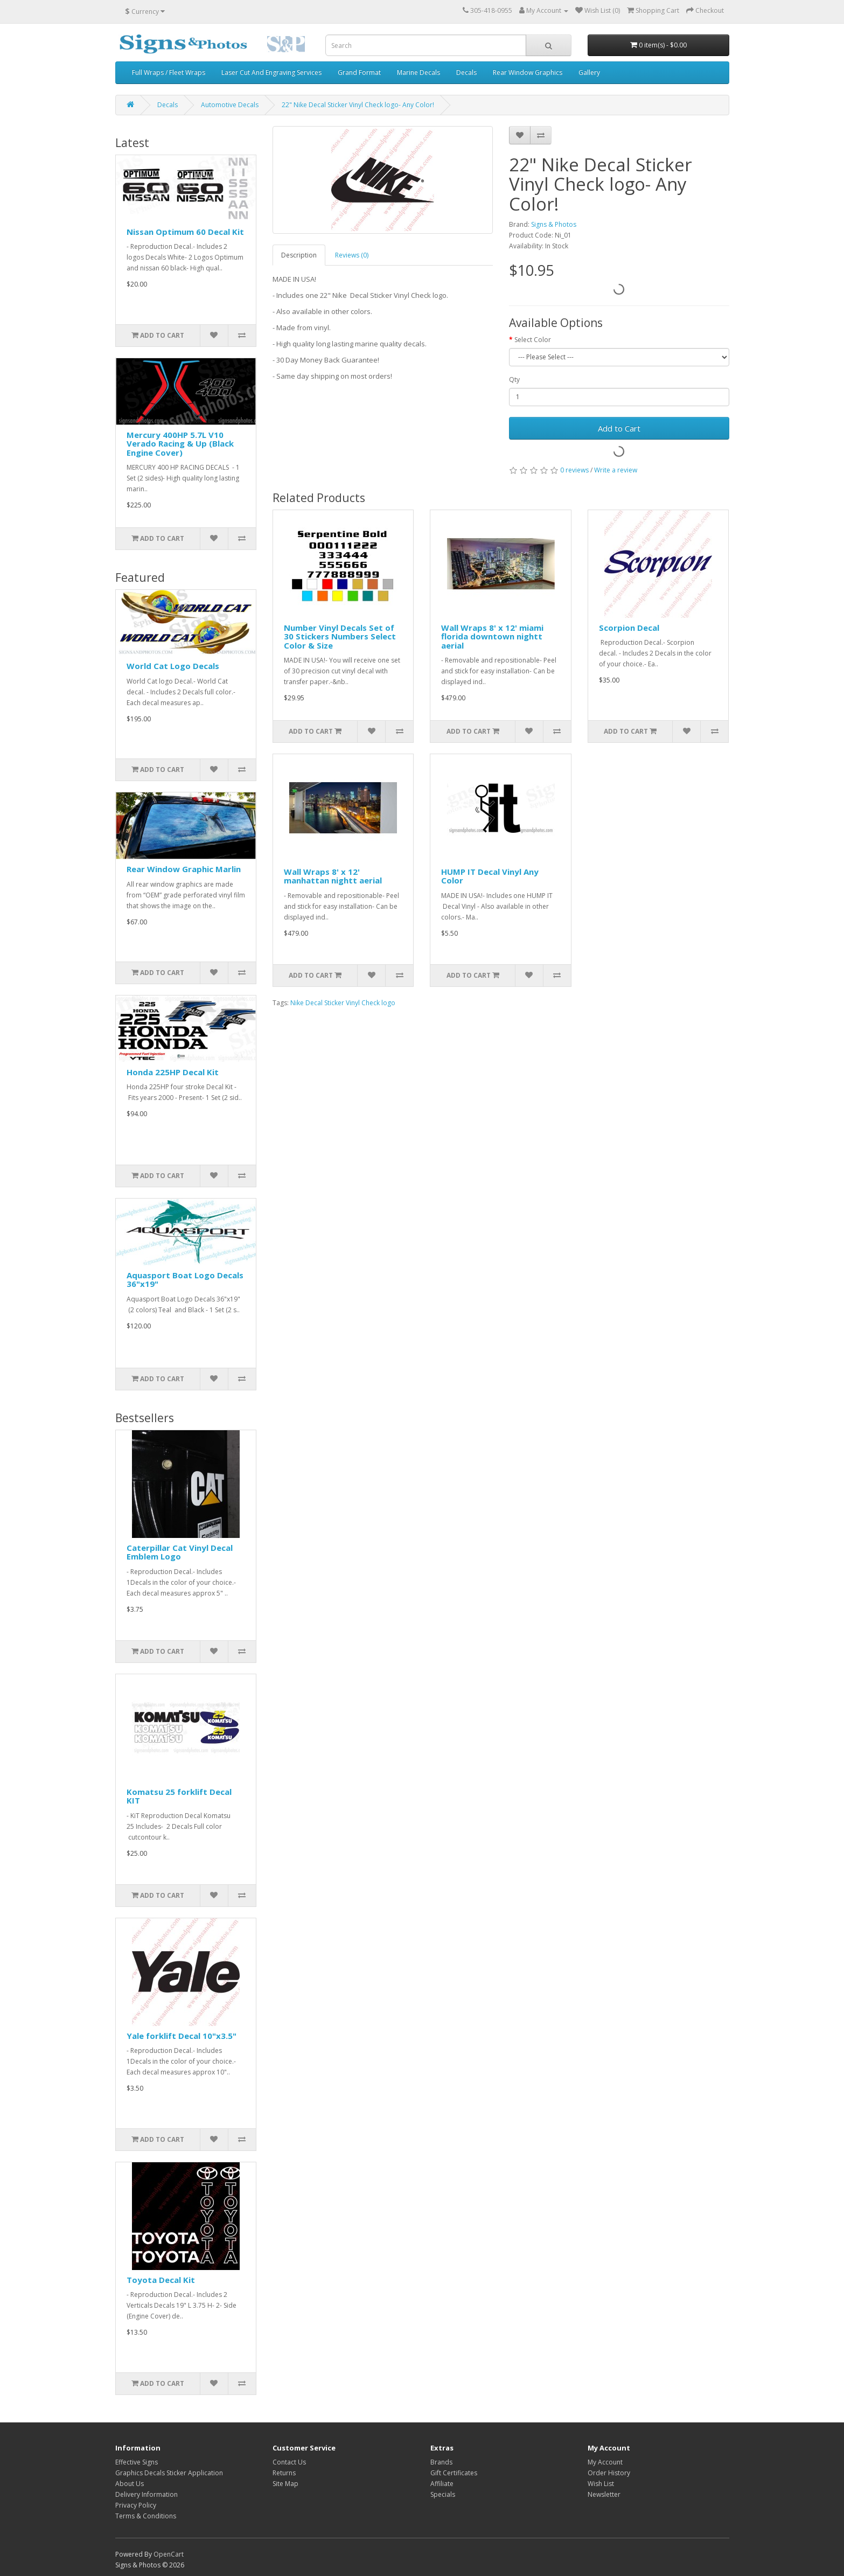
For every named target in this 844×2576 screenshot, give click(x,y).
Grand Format (359, 72)
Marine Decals (418, 72)
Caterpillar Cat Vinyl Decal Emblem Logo (180, 1552)
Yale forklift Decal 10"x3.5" (181, 2035)
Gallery (589, 72)
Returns (284, 2472)
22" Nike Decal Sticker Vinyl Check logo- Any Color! (358, 104)
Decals (466, 72)
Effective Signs (136, 2462)
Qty (514, 379)
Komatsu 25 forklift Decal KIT (179, 1796)
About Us (129, 2483)
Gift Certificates (453, 2472)
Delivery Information (146, 2494)
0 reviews (574, 470)
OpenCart (169, 2554)
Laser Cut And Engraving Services (271, 72)
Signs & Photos (553, 224)
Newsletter (604, 2494)
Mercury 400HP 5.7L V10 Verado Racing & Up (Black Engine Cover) (180, 443)
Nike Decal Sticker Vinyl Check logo (342, 1002)
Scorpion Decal (629, 627)
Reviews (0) (351, 255)
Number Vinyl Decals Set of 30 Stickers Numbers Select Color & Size (340, 636)
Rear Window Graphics (527, 72)
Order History (609, 2472)
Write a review (615, 470)
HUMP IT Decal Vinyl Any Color (490, 876)
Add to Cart (619, 428)
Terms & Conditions (145, 2516)
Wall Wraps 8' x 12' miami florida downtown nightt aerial (492, 636)
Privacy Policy (135, 2505)
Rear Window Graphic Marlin (184, 869)
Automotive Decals (230, 104)
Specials (442, 2494)
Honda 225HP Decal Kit (173, 1072)
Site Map (285, 2483)
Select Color (532, 339)
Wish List (601, 2483)
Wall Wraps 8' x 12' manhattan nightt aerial (333, 876)
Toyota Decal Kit (161, 2279)
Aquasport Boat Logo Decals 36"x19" (185, 1280)
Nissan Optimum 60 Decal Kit (185, 231)
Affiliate (442, 2483)
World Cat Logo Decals (173, 665)
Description (299, 255)
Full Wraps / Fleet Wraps (168, 72)
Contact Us (289, 2462)
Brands (441, 2462)
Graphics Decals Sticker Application (169, 2472)
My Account (605, 2462)
